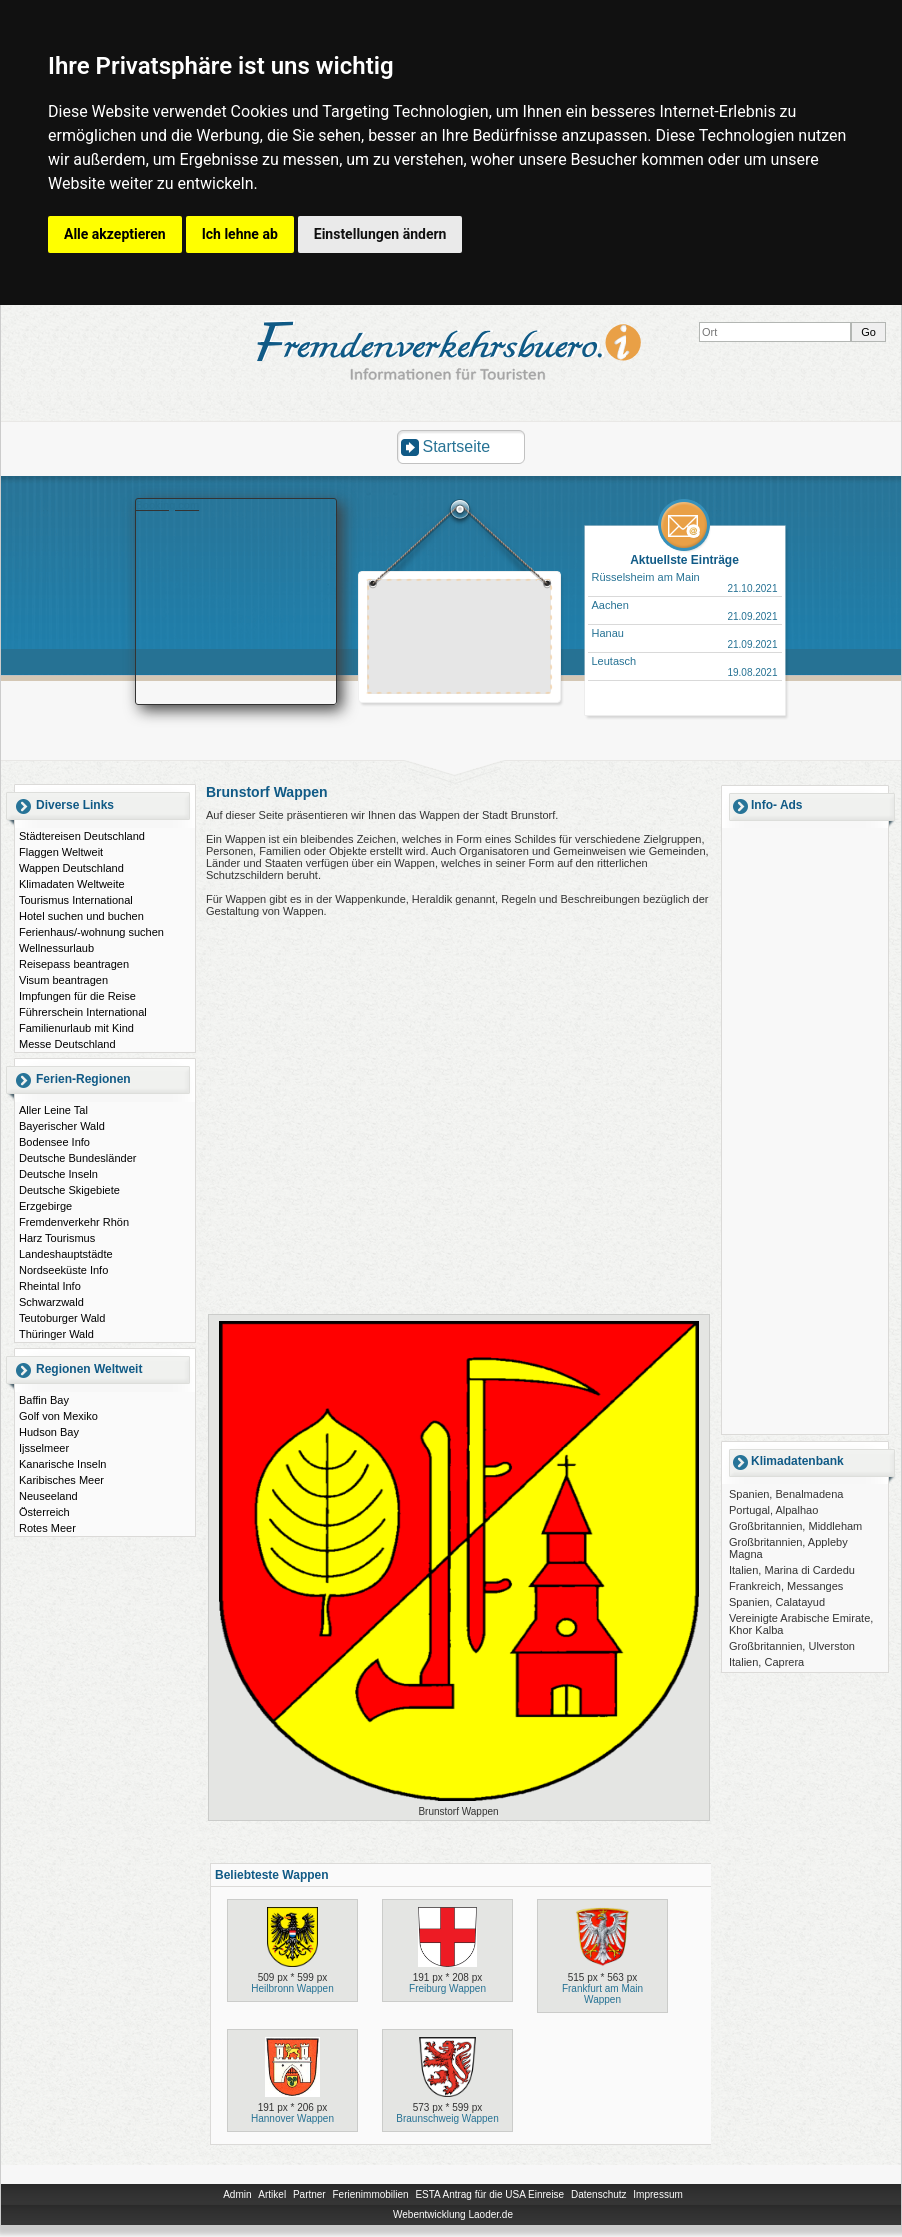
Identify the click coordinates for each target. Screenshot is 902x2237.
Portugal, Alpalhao (773, 1510)
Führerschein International (83, 1012)
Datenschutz (599, 2194)
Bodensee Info (54, 1142)
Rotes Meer (47, 1528)
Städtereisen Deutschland (82, 836)
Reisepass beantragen (74, 964)
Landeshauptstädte (66, 1254)
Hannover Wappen (292, 2118)
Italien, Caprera (766, 1662)
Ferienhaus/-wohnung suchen (91, 932)
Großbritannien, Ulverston (792, 1646)
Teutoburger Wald (62, 1318)
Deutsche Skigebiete (69, 1190)
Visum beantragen (63, 980)
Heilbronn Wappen (292, 1988)
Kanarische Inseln (62, 1464)
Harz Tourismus (57, 1238)
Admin (237, 2194)
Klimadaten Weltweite (72, 884)
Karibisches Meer (61, 1480)
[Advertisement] (460, 639)
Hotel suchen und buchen (81, 916)
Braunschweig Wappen (447, 2118)
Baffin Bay (44, 1400)
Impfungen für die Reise (77, 996)
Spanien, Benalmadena (786, 1494)
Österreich (44, 1512)
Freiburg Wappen (447, 1988)
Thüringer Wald (56, 1334)
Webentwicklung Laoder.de (453, 2214)
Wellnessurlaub (56, 948)
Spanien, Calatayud (777, 1602)
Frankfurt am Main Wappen (602, 1994)
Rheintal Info (50, 1286)
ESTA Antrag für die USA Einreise (489, 2194)
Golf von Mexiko (58, 1416)
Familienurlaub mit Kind (76, 1028)
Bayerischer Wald (62, 1126)
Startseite (457, 446)
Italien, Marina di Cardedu (792, 1570)
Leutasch (614, 661)
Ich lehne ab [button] (240, 234)
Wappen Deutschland (71, 868)
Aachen (610, 605)
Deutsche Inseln (58, 1174)
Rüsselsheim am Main (646, 577)
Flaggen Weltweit (61, 852)
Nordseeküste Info (63, 1270)
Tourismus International (76, 900)
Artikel (272, 2194)
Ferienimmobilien (370, 2194)
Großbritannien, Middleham (795, 1526)
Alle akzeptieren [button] (115, 234)
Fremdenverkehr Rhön (74, 1222)
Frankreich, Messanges (786, 1586)
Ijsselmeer (44, 1448)
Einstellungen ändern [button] (380, 234)
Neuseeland (48, 1496)
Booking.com (168, 505)
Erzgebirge (45, 1206)
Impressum (657, 2194)
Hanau (608, 633)
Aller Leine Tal (53, 1110)
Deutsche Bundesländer (77, 1158)
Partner (309, 2194)
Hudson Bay (49, 1432)
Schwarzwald (51, 1302)
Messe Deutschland (67, 1044)
